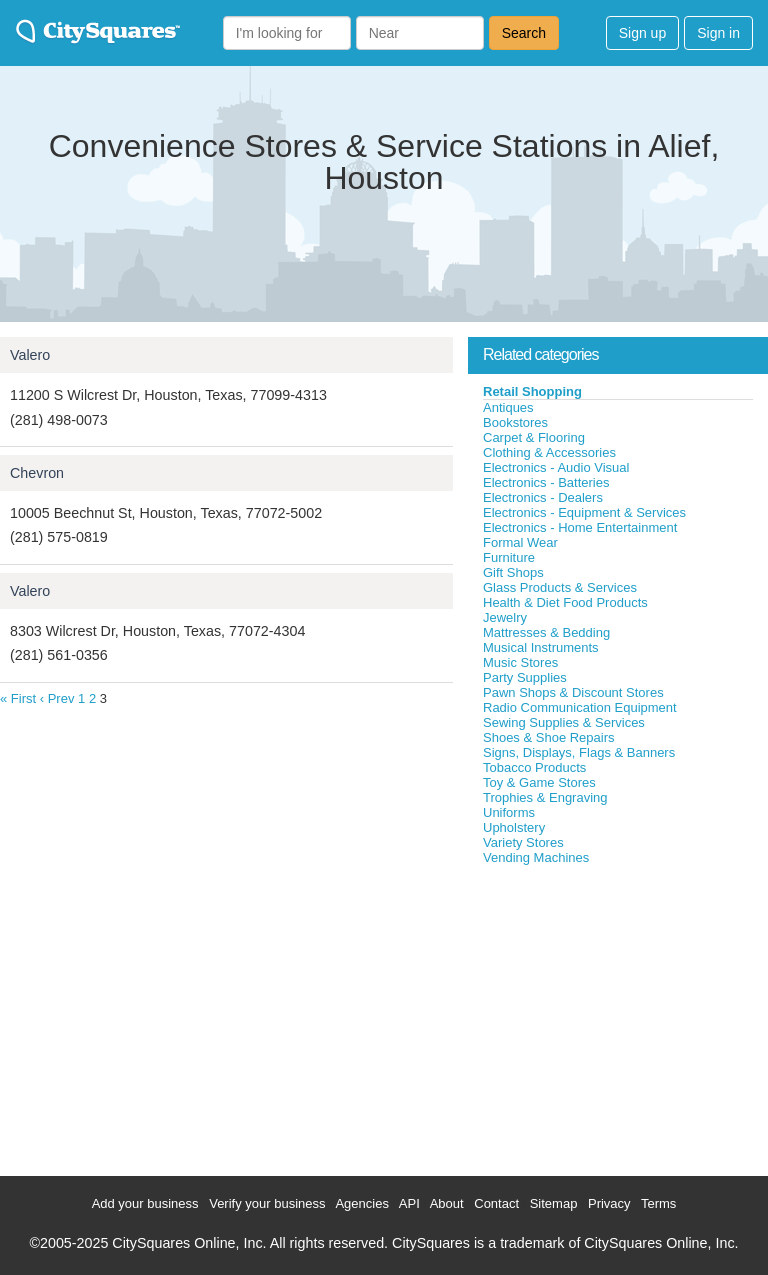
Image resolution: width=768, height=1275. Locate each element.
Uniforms (509, 812)
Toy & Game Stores (539, 782)
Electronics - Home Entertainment (580, 527)
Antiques (508, 407)
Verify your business (267, 1203)
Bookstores (515, 422)
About (447, 1203)
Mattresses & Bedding (546, 632)
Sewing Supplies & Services (564, 722)
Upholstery (514, 827)
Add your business (145, 1203)
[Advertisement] (618, 1016)
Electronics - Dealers (543, 497)
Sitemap (554, 1203)
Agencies (361, 1203)
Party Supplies (525, 677)
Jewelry (505, 617)
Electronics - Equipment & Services (584, 512)
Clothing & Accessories (549, 452)
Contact (496, 1203)
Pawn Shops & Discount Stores (573, 692)
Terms (658, 1203)
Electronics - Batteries (546, 482)
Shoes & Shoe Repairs (549, 737)
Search (524, 33)
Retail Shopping (532, 391)
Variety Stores (523, 842)
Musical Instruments (541, 647)
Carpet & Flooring (534, 437)
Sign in (718, 33)
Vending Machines (536, 857)
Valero (30, 355)
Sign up (642, 33)
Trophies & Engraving (545, 797)
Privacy (609, 1203)
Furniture (509, 557)
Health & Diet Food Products (565, 602)
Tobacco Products (534, 767)
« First (18, 698)
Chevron (37, 473)
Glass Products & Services (560, 587)
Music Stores (520, 662)
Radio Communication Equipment (580, 707)
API (409, 1203)
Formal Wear (520, 542)
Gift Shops (513, 572)
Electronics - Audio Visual (556, 467)
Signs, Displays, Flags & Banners (579, 752)
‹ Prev (57, 698)
